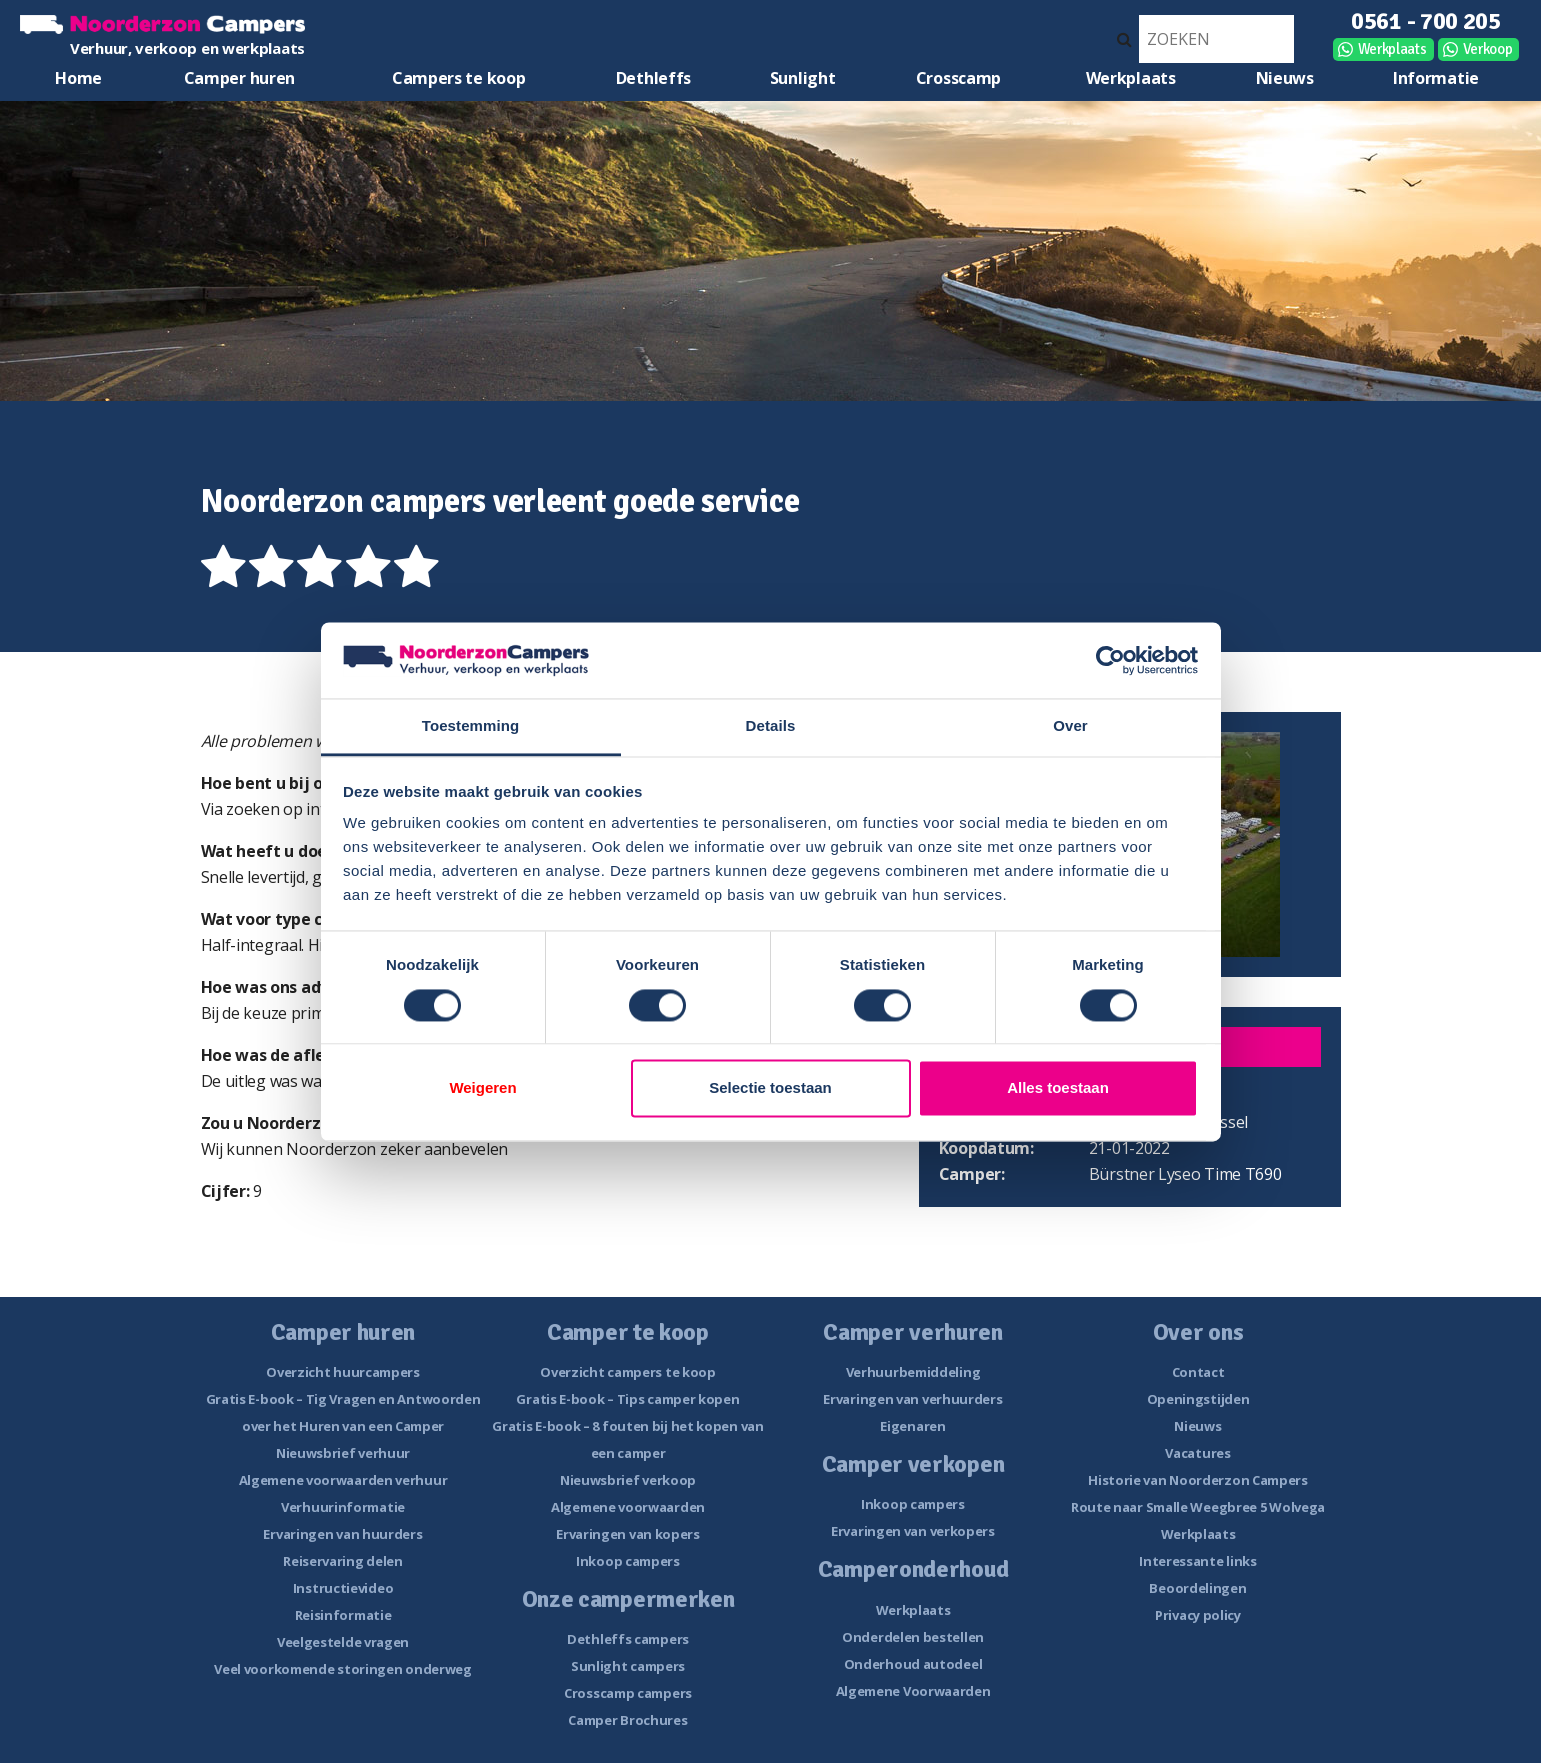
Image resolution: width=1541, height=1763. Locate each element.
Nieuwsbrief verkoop (628, 1480)
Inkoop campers (628, 1561)
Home (78, 78)
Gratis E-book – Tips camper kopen (627, 1399)
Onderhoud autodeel (913, 1664)
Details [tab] (771, 726)
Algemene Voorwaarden (913, 1691)
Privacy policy (1198, 1615)
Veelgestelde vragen (343, 1642)
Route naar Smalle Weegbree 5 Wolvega (1198, 1507)
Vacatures (1197, 1453)
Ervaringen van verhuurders (912, 1399)
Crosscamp (958, 78)
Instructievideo (343, 1588)
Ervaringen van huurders (342, 1534)
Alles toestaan (1058, 1088)
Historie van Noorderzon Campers (1198, 1480)
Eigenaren (912, 1426)
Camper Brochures (627, 1720)
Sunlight (803, 78)
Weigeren (482, 1088)
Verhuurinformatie (343, 1507)
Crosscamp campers (628, 1693)
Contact (1198, 1372)
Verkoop (1488, 49)
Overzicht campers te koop (628, 1372)
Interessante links (1198, 1561)
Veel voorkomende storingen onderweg (343, 1669)
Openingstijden (1198, 1399)
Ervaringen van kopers (628, 1534)
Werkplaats (1392, 49)
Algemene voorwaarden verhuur (343, 1480)
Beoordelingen (1197, 1588)
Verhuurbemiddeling (913, 1372)
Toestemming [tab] (471, 726)
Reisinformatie (343, 1615)
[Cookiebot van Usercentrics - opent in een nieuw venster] (1110, 660)
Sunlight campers (628, 1666)
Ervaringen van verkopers (913, 1531)
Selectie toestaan (770, 1088)
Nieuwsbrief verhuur (343, 1453)
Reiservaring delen (343, 1561)
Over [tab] (1070, 726)
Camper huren (239, 78)
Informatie (1436, 78)
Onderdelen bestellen (913, 1637)
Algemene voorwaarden (628, 1507)
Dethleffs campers (628, 1639)
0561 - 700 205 (1426, 21)
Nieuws (1285, 78)
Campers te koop (459, 78)
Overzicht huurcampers (343, 1372)
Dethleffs (653, 78)
